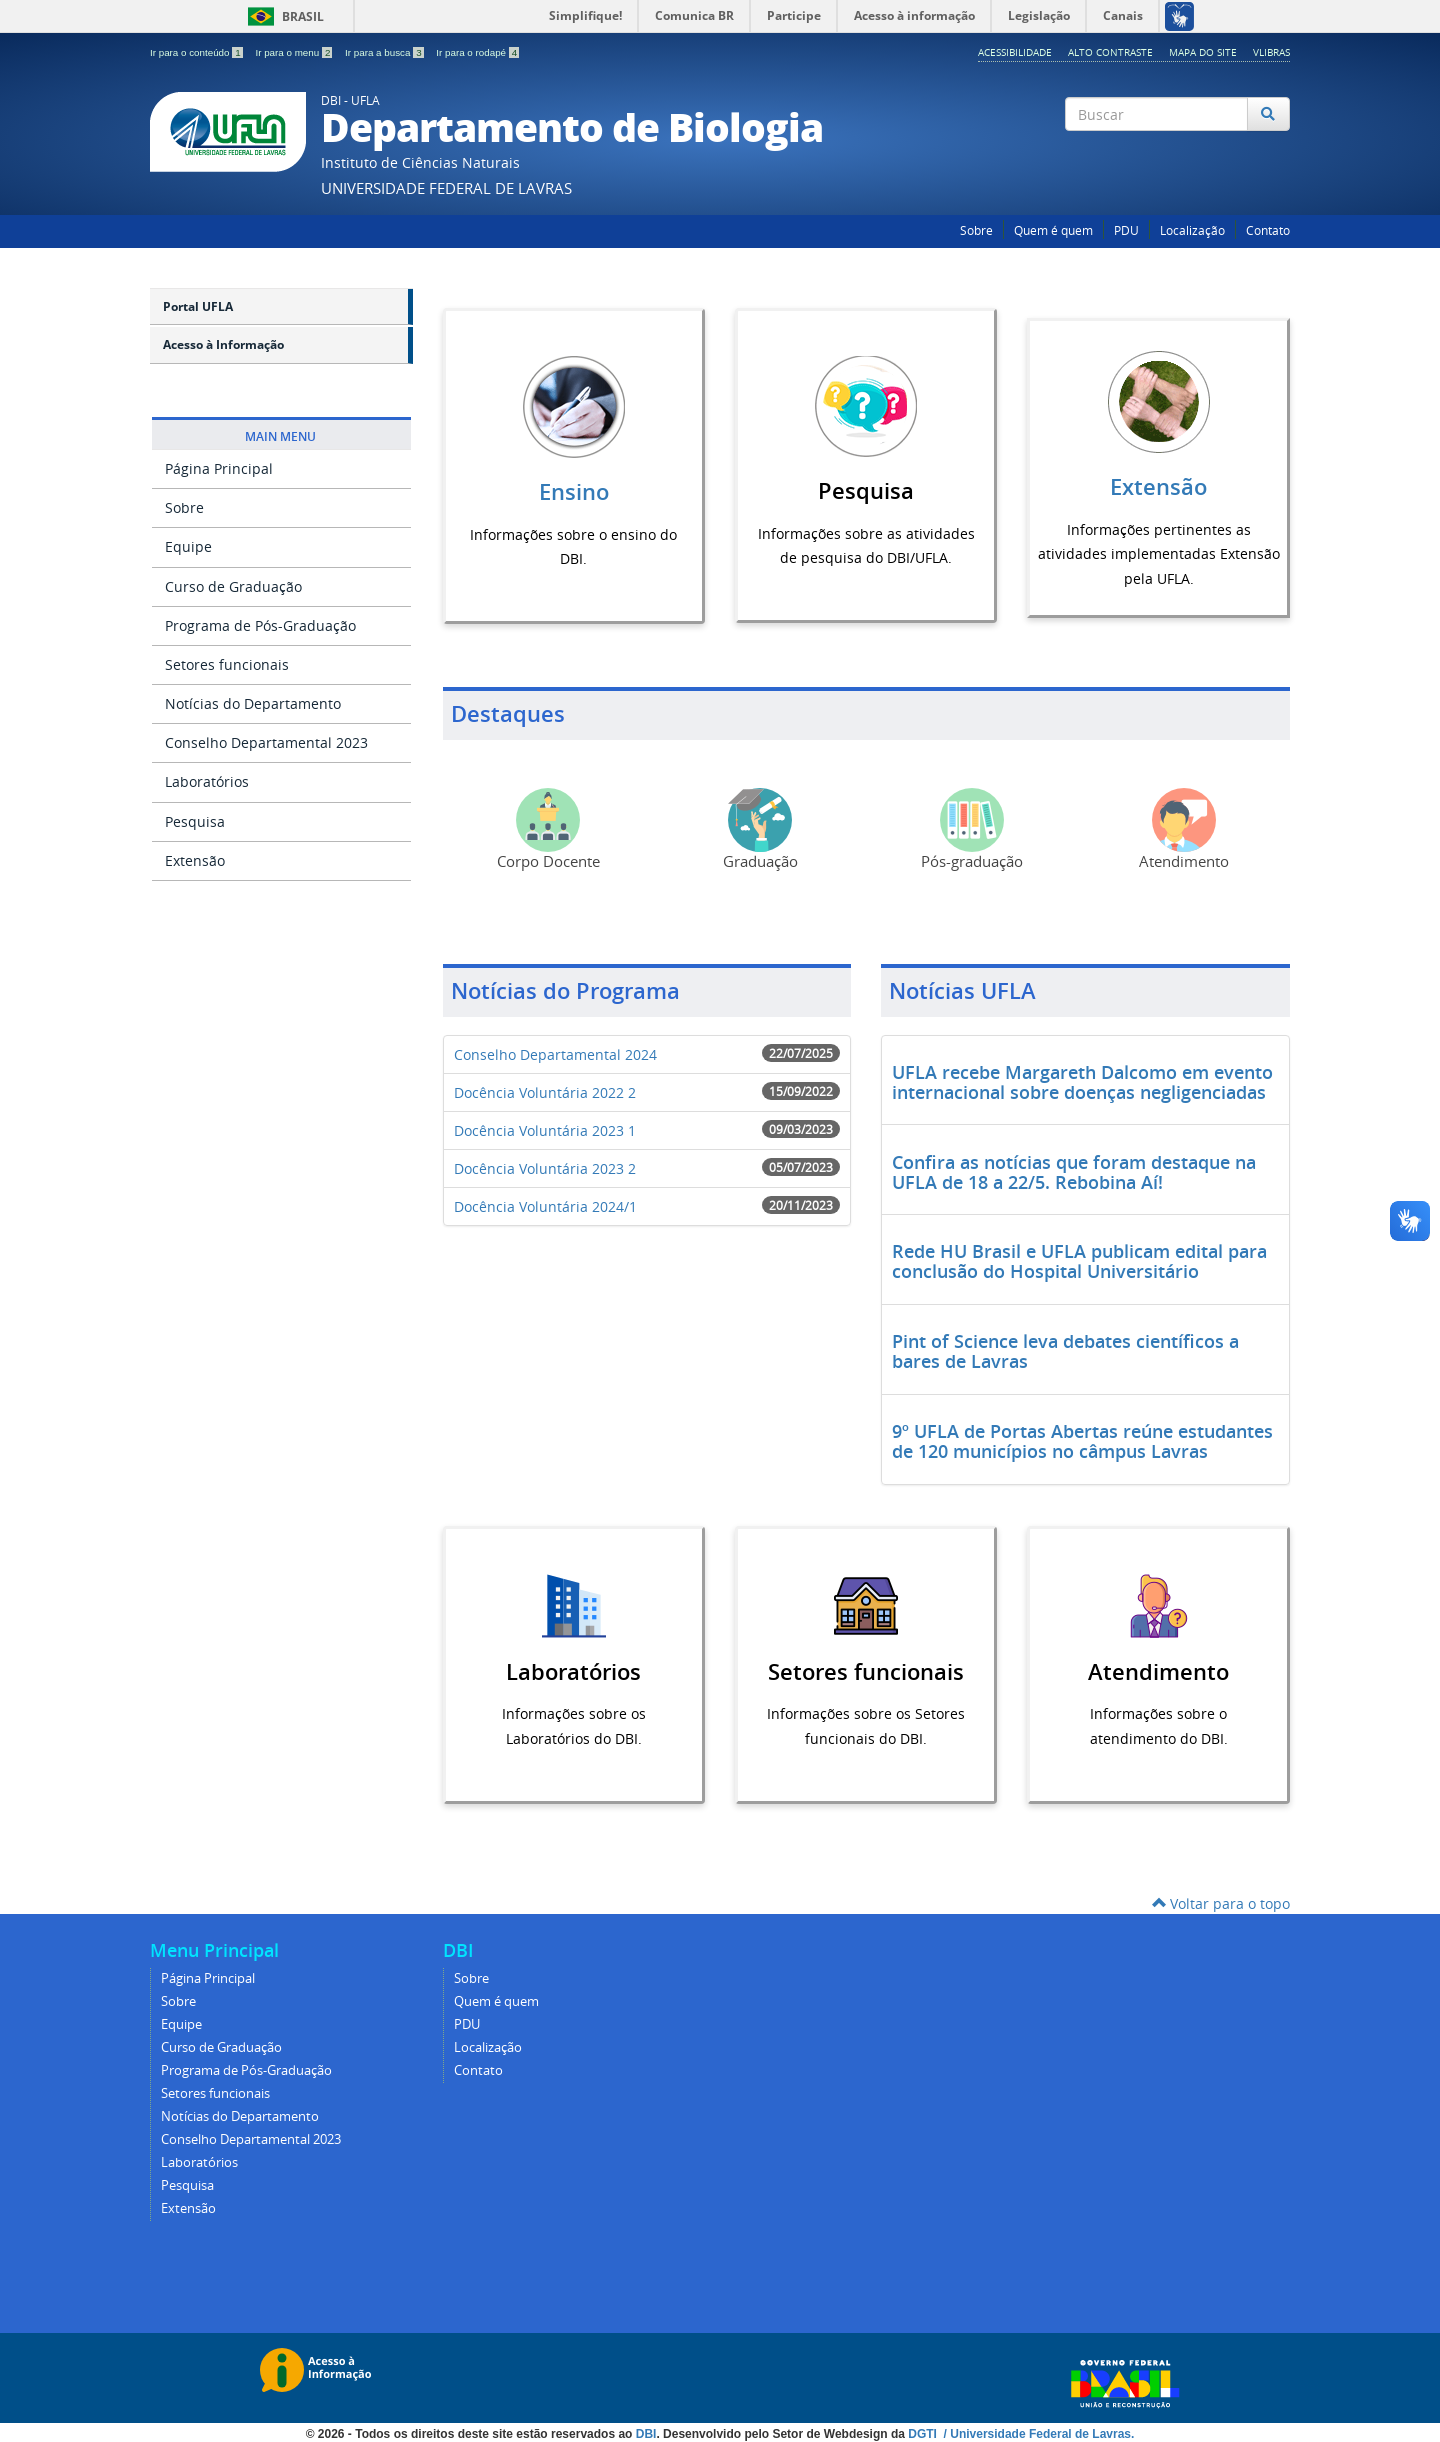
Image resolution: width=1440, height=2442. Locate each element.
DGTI (924, 2433)
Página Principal (219, 468)
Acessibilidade (1015, 52)
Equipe (188, 546)
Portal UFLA (198, 306)
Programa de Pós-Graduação (260, 625)
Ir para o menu (295, 52)
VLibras (1271, 52)
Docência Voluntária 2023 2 (545, 1167)
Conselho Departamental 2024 (555, 1053)
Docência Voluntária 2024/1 (545, 1205)
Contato (1268, 230)
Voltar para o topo (1221, 1902)
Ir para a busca (385, 52)
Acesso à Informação (223, 344)
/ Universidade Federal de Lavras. (1037, 2433)
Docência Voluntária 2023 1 (545, 1129)
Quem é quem (1053, 230)
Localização (1192, 230)
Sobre (976, 230)
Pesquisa (195, 821)
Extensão (195, 860)
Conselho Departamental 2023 (266, 742)
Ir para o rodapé (477, 52)
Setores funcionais (227, 664)
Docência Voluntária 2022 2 (545, 1091)
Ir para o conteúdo (197, 52)
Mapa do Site (1203, 52)
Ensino (574, 492)
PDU (1126, 230)
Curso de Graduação (233, 586)
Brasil (282, 16)
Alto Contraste (1110, 52)
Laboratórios (207, 781)
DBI (646, 2433)
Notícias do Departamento (253, 703)
